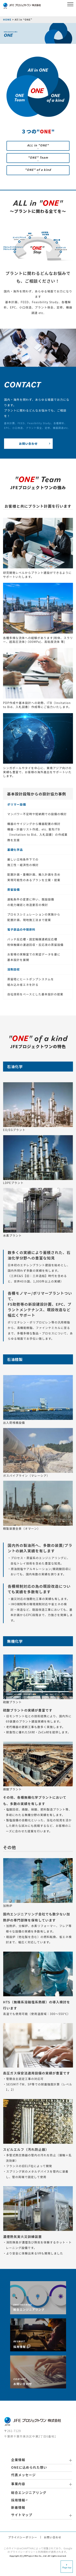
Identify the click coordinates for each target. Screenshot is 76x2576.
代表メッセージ (23, 2474)
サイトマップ (21, 2514)
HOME (7, 19)
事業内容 (18, 2483)
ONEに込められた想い (29, 2467)
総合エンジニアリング (28, 2492)
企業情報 (18, 2459)
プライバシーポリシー (22, 2537)
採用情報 (18, 2500)
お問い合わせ (28, 443)
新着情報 (18, 2507)
